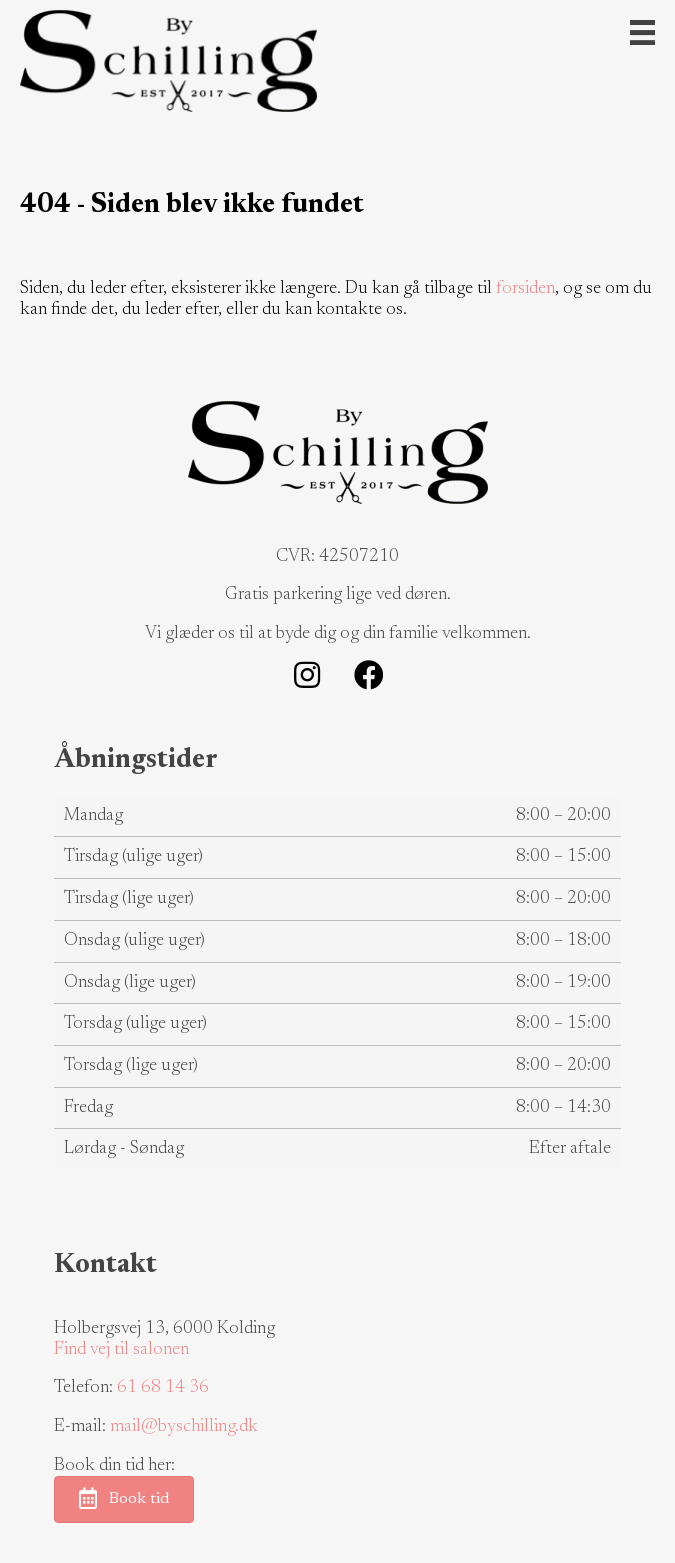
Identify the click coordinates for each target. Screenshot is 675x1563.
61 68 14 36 (163, 1388)
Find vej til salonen (121, 1350)
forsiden (525, 289)
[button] (307, 675)
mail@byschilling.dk (184, 1427)
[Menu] (642, 32)
